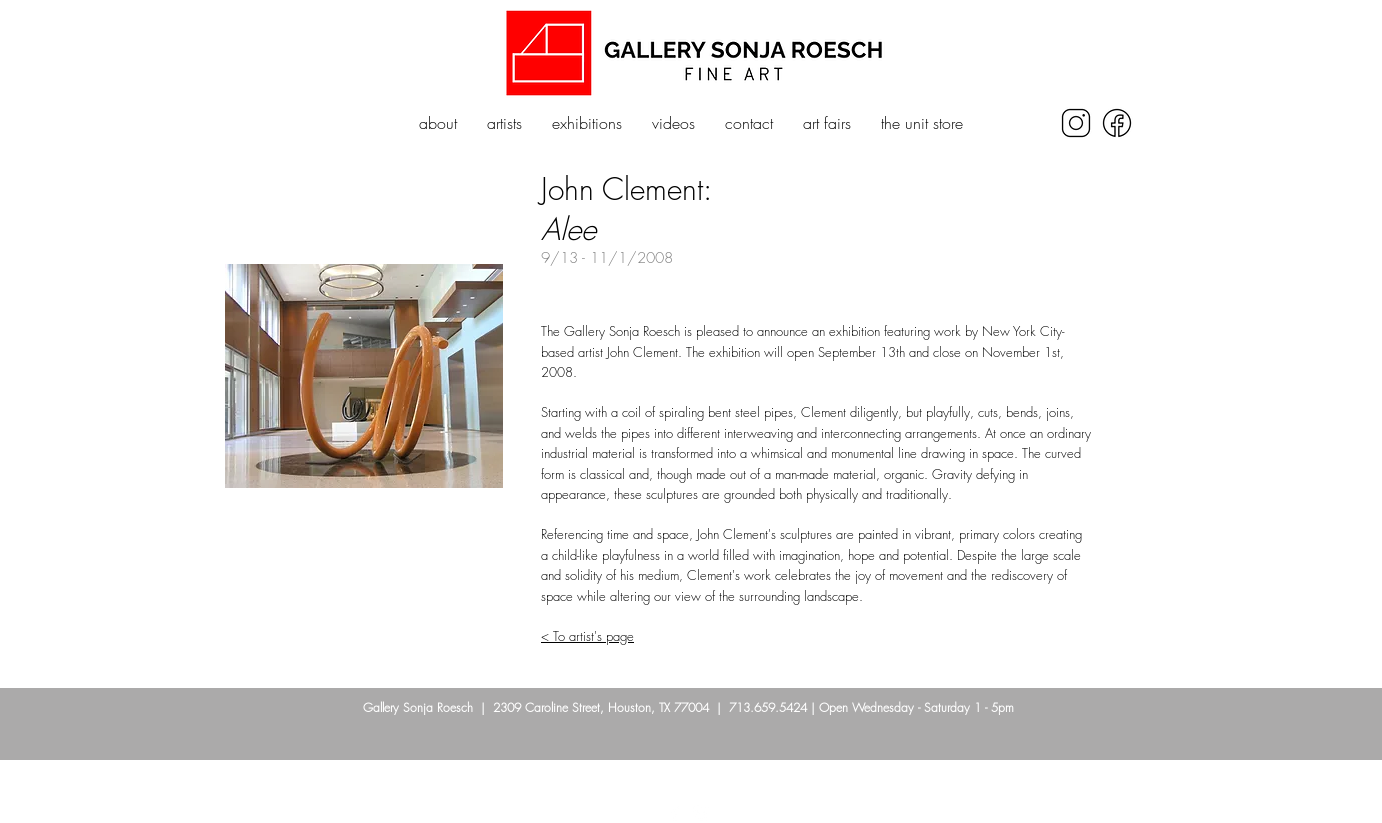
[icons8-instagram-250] (1076, 123)
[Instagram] (701, 813)
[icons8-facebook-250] (1117, 123)
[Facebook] (675, 813)
